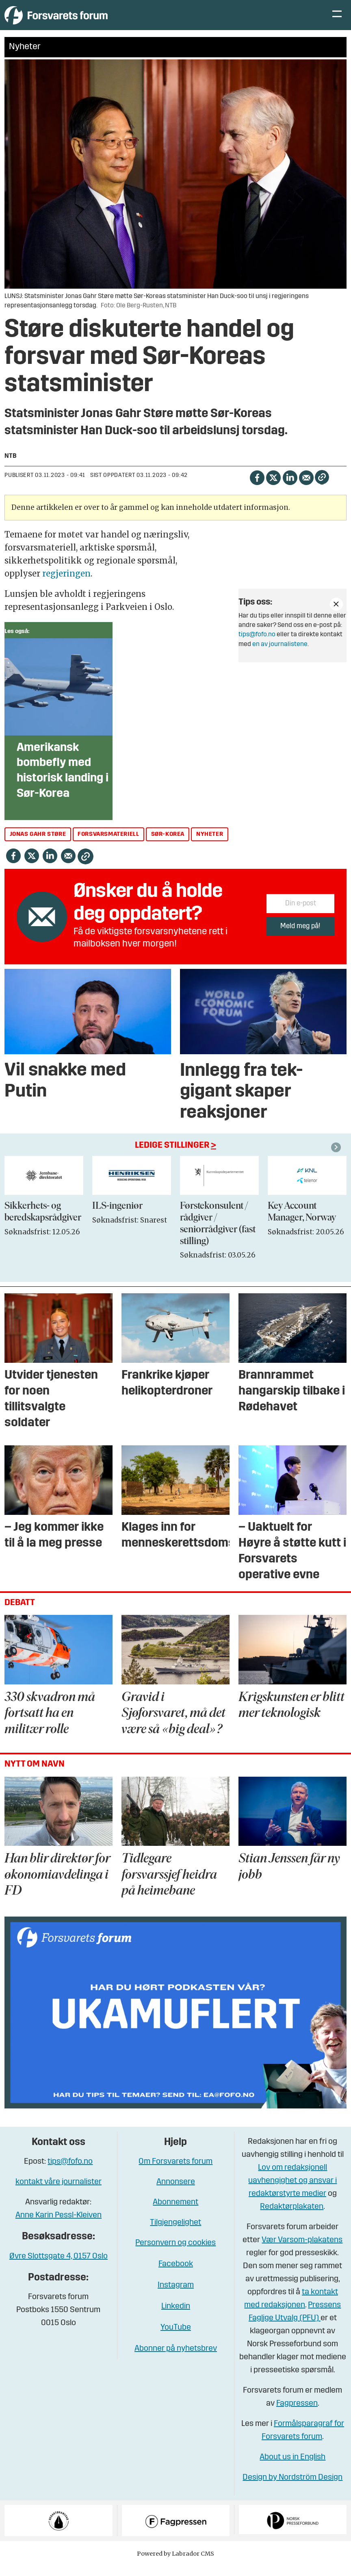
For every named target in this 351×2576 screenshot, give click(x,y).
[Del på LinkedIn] (290, 487)
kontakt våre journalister (58, 2193)
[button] (337, 1157)
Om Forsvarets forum (175, 2172)
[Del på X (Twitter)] (273, 487)
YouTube (175, 2338)
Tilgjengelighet (175, 2233)
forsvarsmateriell (108, 845)
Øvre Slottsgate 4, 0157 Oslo (58, 2267)
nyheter (209, 845)
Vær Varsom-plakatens (302, 2251)
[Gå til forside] (79, 20)
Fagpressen (297, 2414)
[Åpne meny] (337, 20)
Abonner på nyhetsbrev (175, 2359)
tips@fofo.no (256, 645)
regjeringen (66, 584)
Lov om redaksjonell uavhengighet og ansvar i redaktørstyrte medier (292, 2191)
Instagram (176, 2296)
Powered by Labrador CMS (175, 2563)
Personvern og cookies (175, 2254)
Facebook (175, 2275)
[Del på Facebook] (257, 487)
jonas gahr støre (38, 845)
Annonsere (175, 2193)
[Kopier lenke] (322, 488)
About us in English (292, 2468)
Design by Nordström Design (292, 2488)
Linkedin (175, 2317)
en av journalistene (280, 654)
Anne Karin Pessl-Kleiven (58, 2226)
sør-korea (167, 845)
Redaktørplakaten (291, 2217)
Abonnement (175, 2213)
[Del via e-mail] (306, 487)
